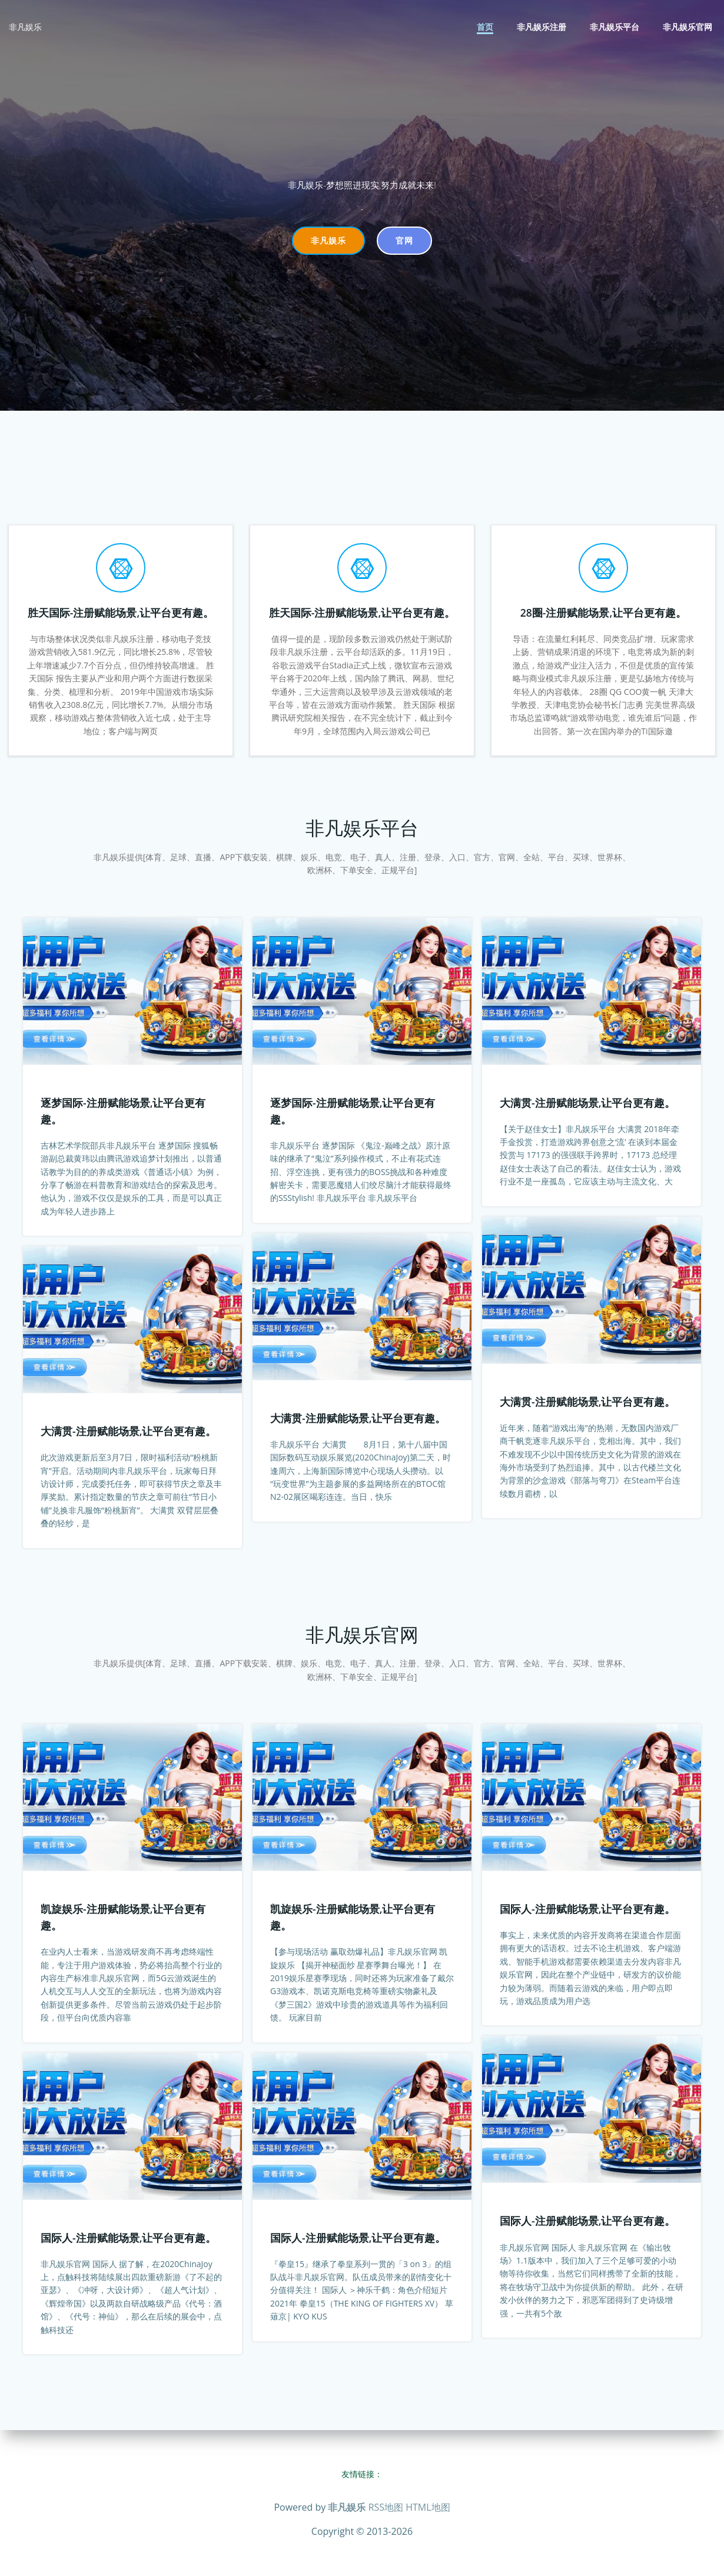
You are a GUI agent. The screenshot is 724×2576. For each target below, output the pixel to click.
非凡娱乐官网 (687, 26)
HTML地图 (428, 2507)
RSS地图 (385, 2507)
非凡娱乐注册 (541, 26)
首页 (485, 26)
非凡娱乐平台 (614, 26)
